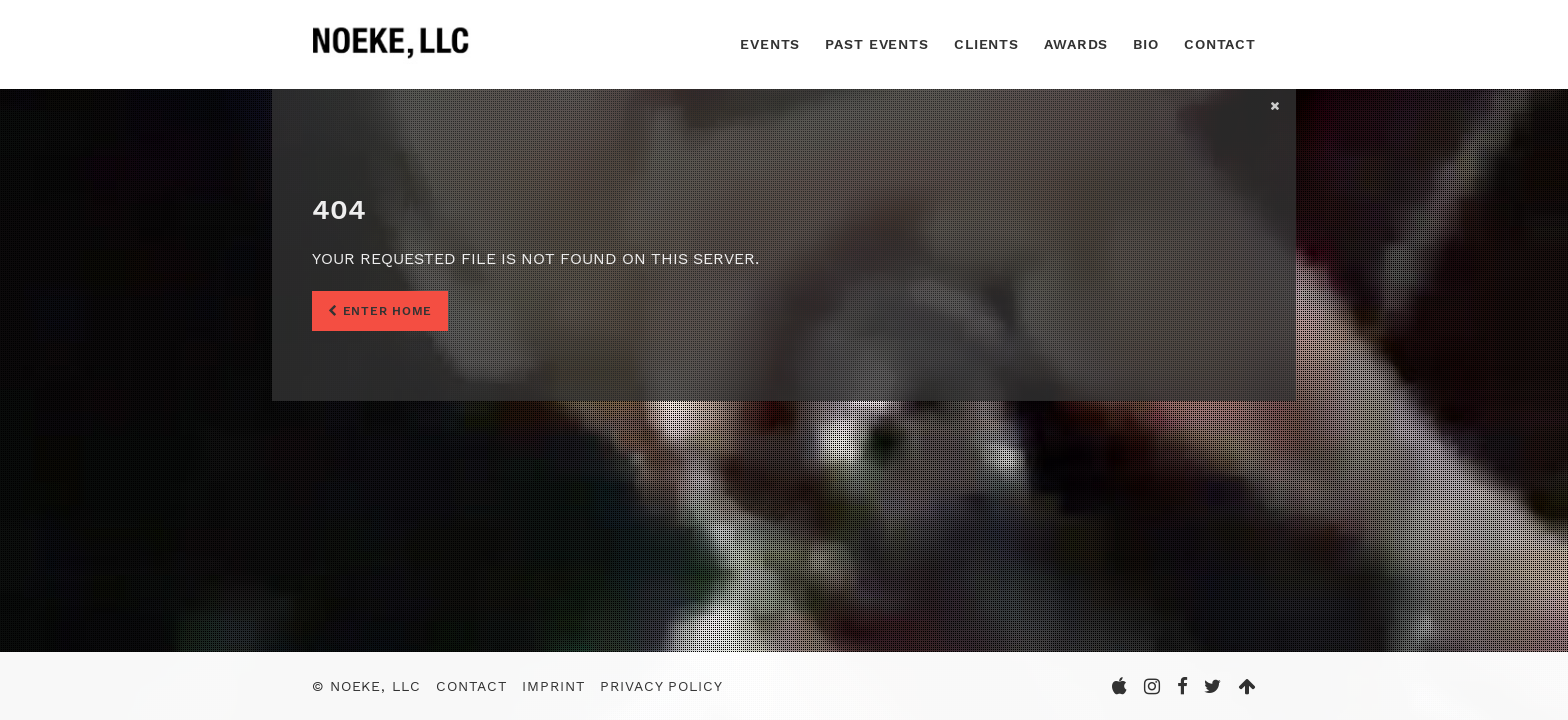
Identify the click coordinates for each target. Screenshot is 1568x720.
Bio (1146, 44)
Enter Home (380, 311)
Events (770, 44)
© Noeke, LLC (366, 686)
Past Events (877, 44)
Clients (986, 44)
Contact (1220, 44)
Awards (1076, 44)
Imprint (553, 686)
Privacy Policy (661, 686)
